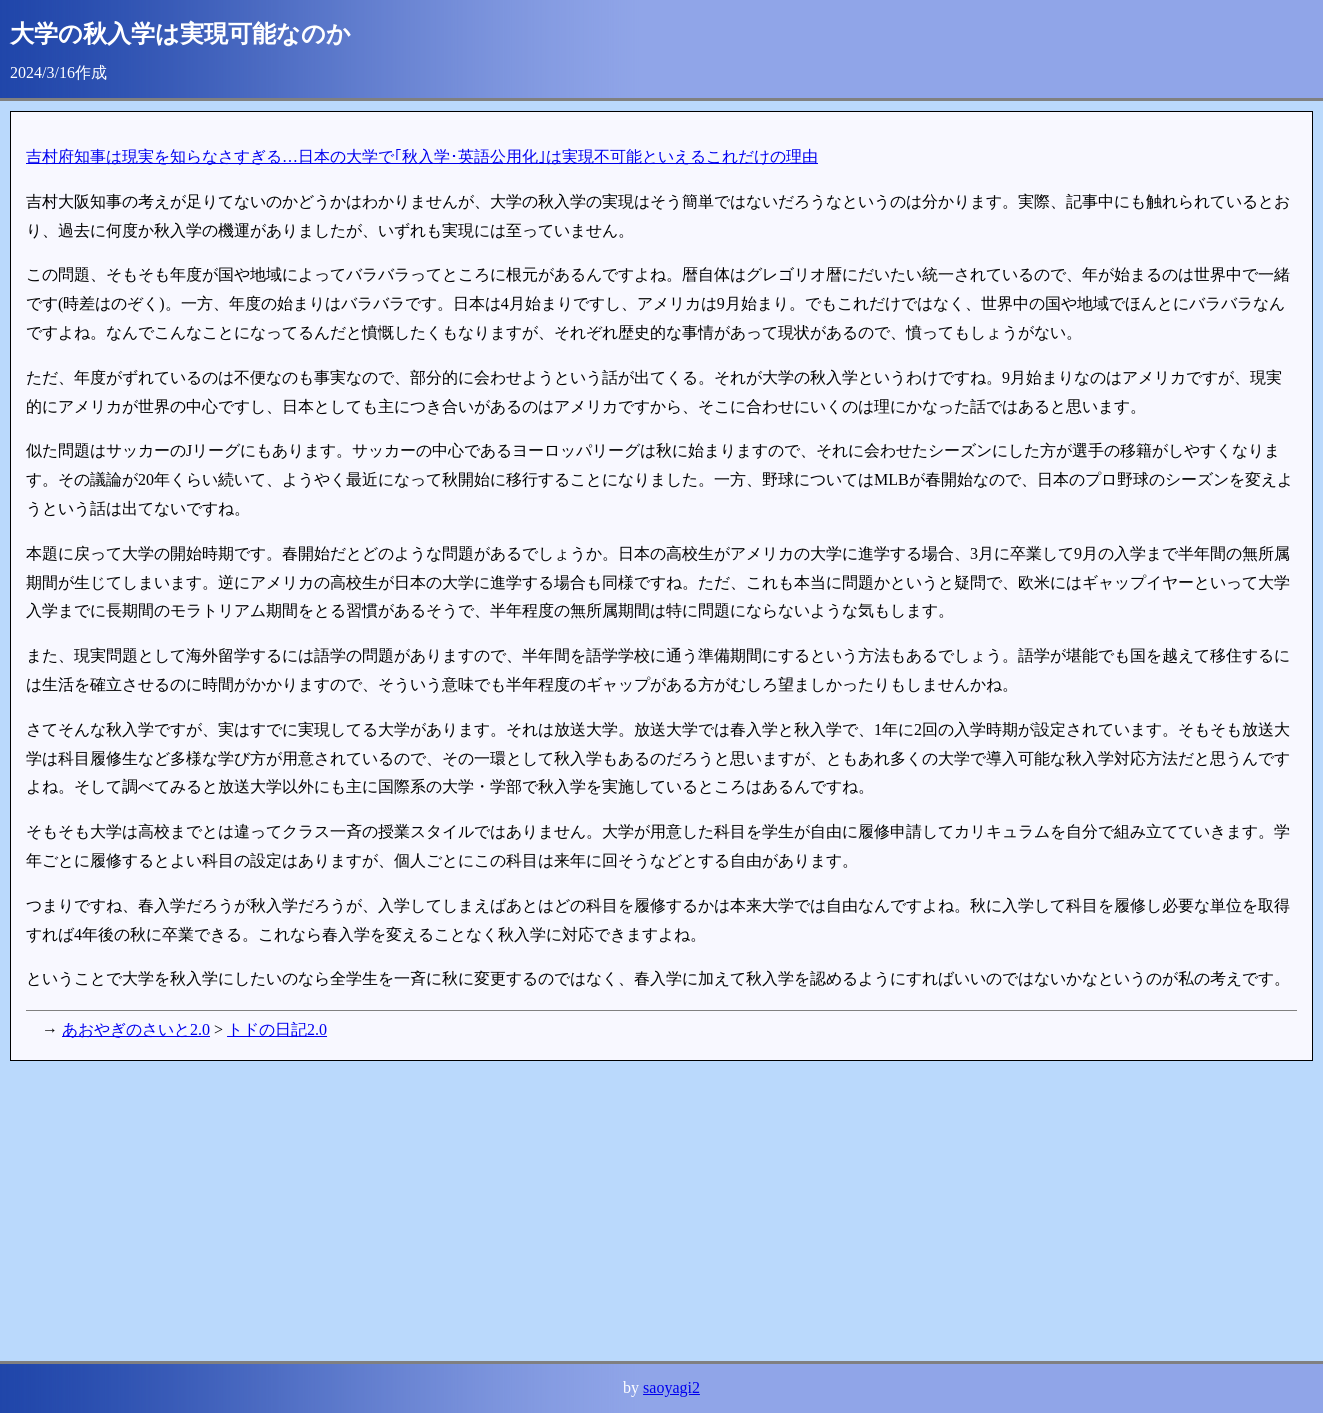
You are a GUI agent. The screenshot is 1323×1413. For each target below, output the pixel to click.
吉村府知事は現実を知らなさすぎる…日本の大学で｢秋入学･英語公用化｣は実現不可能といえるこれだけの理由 (422, 156)
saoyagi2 (671, 1387)
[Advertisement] (610, 1211)
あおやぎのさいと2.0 (136, 1029)
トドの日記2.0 (277, 1029)
